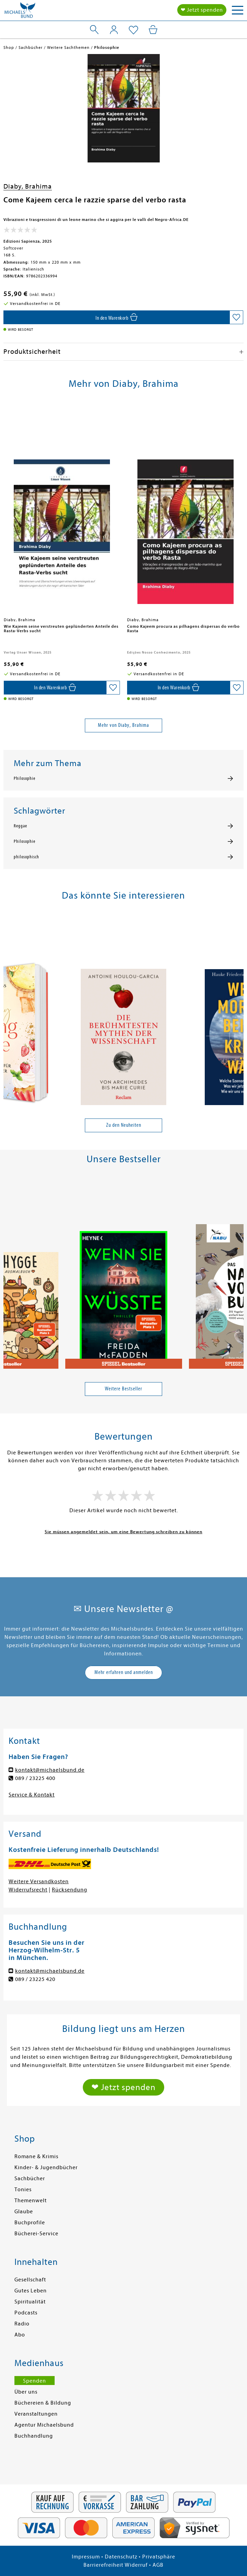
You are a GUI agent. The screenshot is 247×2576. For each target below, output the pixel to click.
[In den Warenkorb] (116, 317)
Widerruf (136, 2565)
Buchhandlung (33, 2436)
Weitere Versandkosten (39, 1881)
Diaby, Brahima (27, 186)
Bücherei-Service (36, 2233)
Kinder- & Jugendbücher (46, 2167)
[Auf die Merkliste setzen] (236, 317)
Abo (19, 2335)
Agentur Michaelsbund (44, 2425)
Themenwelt (30, 2200)
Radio (22, 2324)
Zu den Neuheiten (123, 1125)
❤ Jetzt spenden (202, 10)
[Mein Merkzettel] (133, 30)
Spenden (34, 2381)
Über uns (25, 2392)
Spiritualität (30, 2302)
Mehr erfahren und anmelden (123, 1672)
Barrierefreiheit (103, 2565)
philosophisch (26, 857)
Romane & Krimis (36, 2156)
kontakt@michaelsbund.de (50, 1770)
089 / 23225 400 (35, 1778)
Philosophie (24, 778)
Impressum (86, 2557)
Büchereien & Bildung (42, 2403)
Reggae (20, 826)
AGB (158, 2565)
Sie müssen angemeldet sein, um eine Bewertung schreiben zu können (123, 1531)
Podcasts (25, 2313)
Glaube (23, 2211)
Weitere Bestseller (123, 1389)
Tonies (23, 2189)
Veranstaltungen (36, 2414)
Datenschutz (121, 2557)
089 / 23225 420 (35, 1979)
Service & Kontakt (32, 1795)
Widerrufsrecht (28, 1890)
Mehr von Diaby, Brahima (123, 725)
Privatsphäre (158, 2557)
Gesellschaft (30, 2280)
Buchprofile (29, 2222)
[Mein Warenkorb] (153, 29)
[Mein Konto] (114, 29)
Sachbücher (29, 2178)
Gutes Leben (30, 2291)
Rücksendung (69, 1890)
